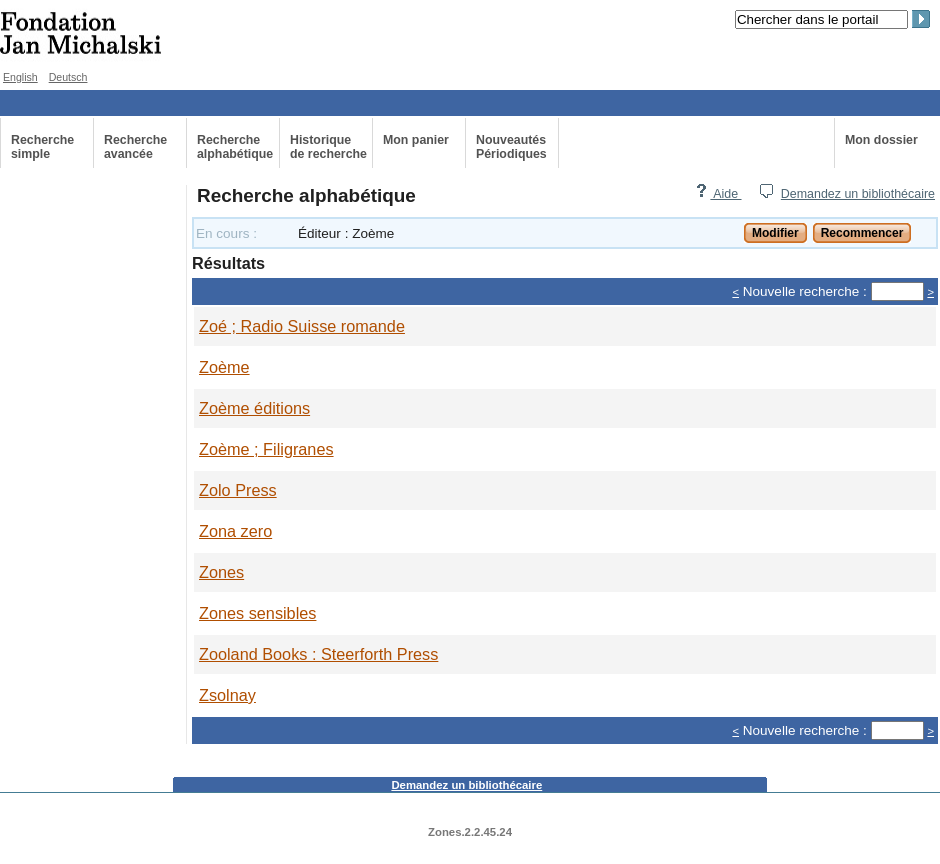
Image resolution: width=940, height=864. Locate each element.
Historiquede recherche (328, 147)
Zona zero (235, 531)
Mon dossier (881, 140)
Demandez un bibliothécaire (858, 194)
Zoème (224, 367)
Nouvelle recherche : (805, 291)
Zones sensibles (257, 613)
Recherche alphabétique (235, 147)
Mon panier (416, 140)
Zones (221, 572)
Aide (718, 194)
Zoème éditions (254, 408)
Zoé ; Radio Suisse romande (302, 326)
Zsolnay (227, 695)
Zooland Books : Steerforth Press (318, 654)
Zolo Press (238, 490)
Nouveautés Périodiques (511, 147)
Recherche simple (42, 147)
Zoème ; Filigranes (266, 449)
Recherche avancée (135, 147)
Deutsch (68, 77)
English (20, 77)
